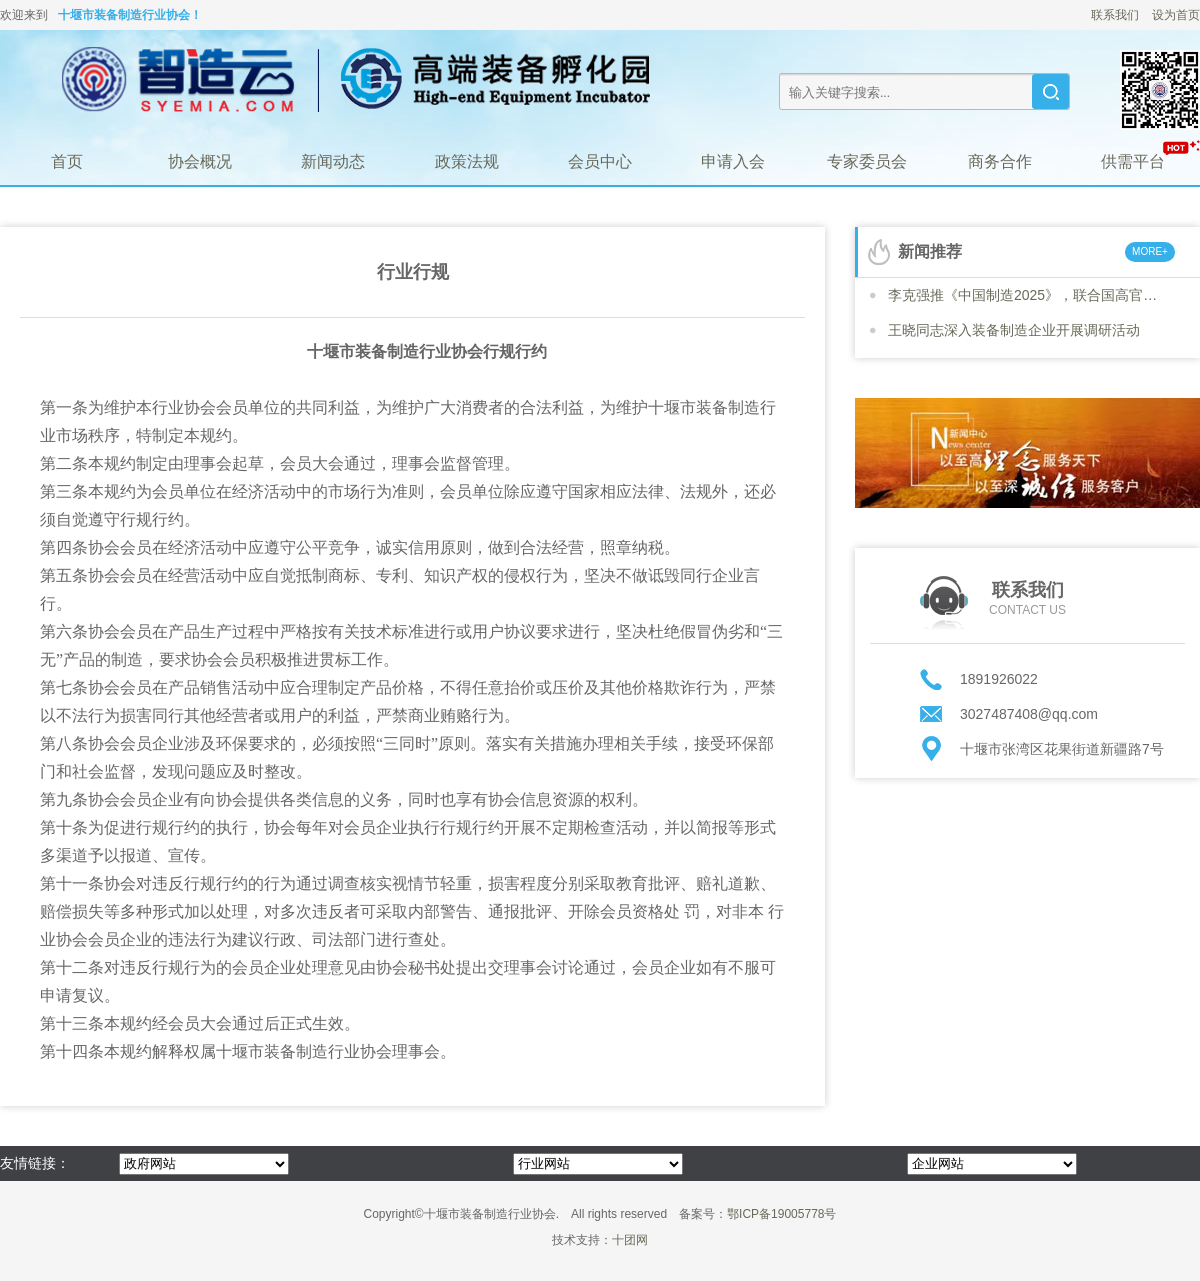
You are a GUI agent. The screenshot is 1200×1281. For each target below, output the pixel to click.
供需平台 (1133, 161)
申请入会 (733, 161)
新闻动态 (333, 161)
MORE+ (1150, 251)
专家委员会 (867, 161)
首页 (67, 161)
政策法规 (467, 161)
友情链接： (35, 1163)
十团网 (630, 1240)
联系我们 (1115, 15)
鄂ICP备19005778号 (781, 1214)
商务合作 (1000, 161)
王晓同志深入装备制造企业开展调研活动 (1014, 330)
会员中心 (600, 161)
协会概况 (200, 161)
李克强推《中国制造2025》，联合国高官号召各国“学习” (1028, 295)
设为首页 (1176, 15)
